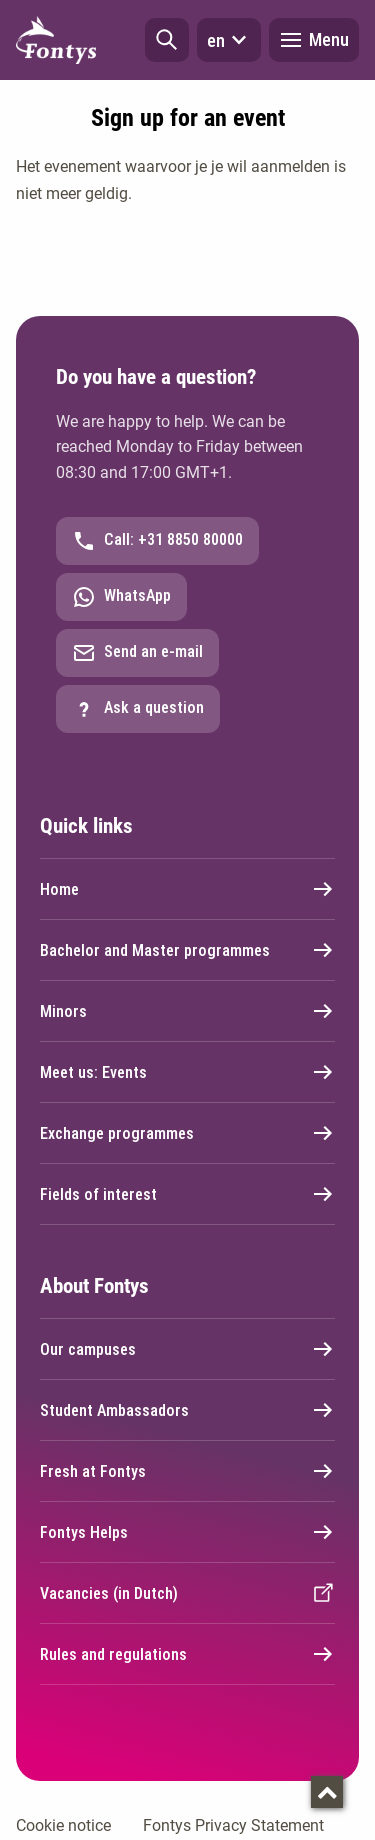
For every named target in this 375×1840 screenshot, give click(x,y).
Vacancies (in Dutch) (187, 1593)
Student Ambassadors (187, 1410)
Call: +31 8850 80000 (157, 541)
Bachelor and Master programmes (187, 950)
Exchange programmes (187, 1133)
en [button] (229, 40)
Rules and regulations (187, 1654)
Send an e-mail (137, 653)
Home (187, 889)
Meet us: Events (187, 1072)
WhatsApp (121, 597)
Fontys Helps (187, 1532)
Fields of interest (187, 1194)
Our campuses (187, 1349)
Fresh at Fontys (187, 1471)
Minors (187, 1011)
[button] (167, 40)
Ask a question (138, 709)
